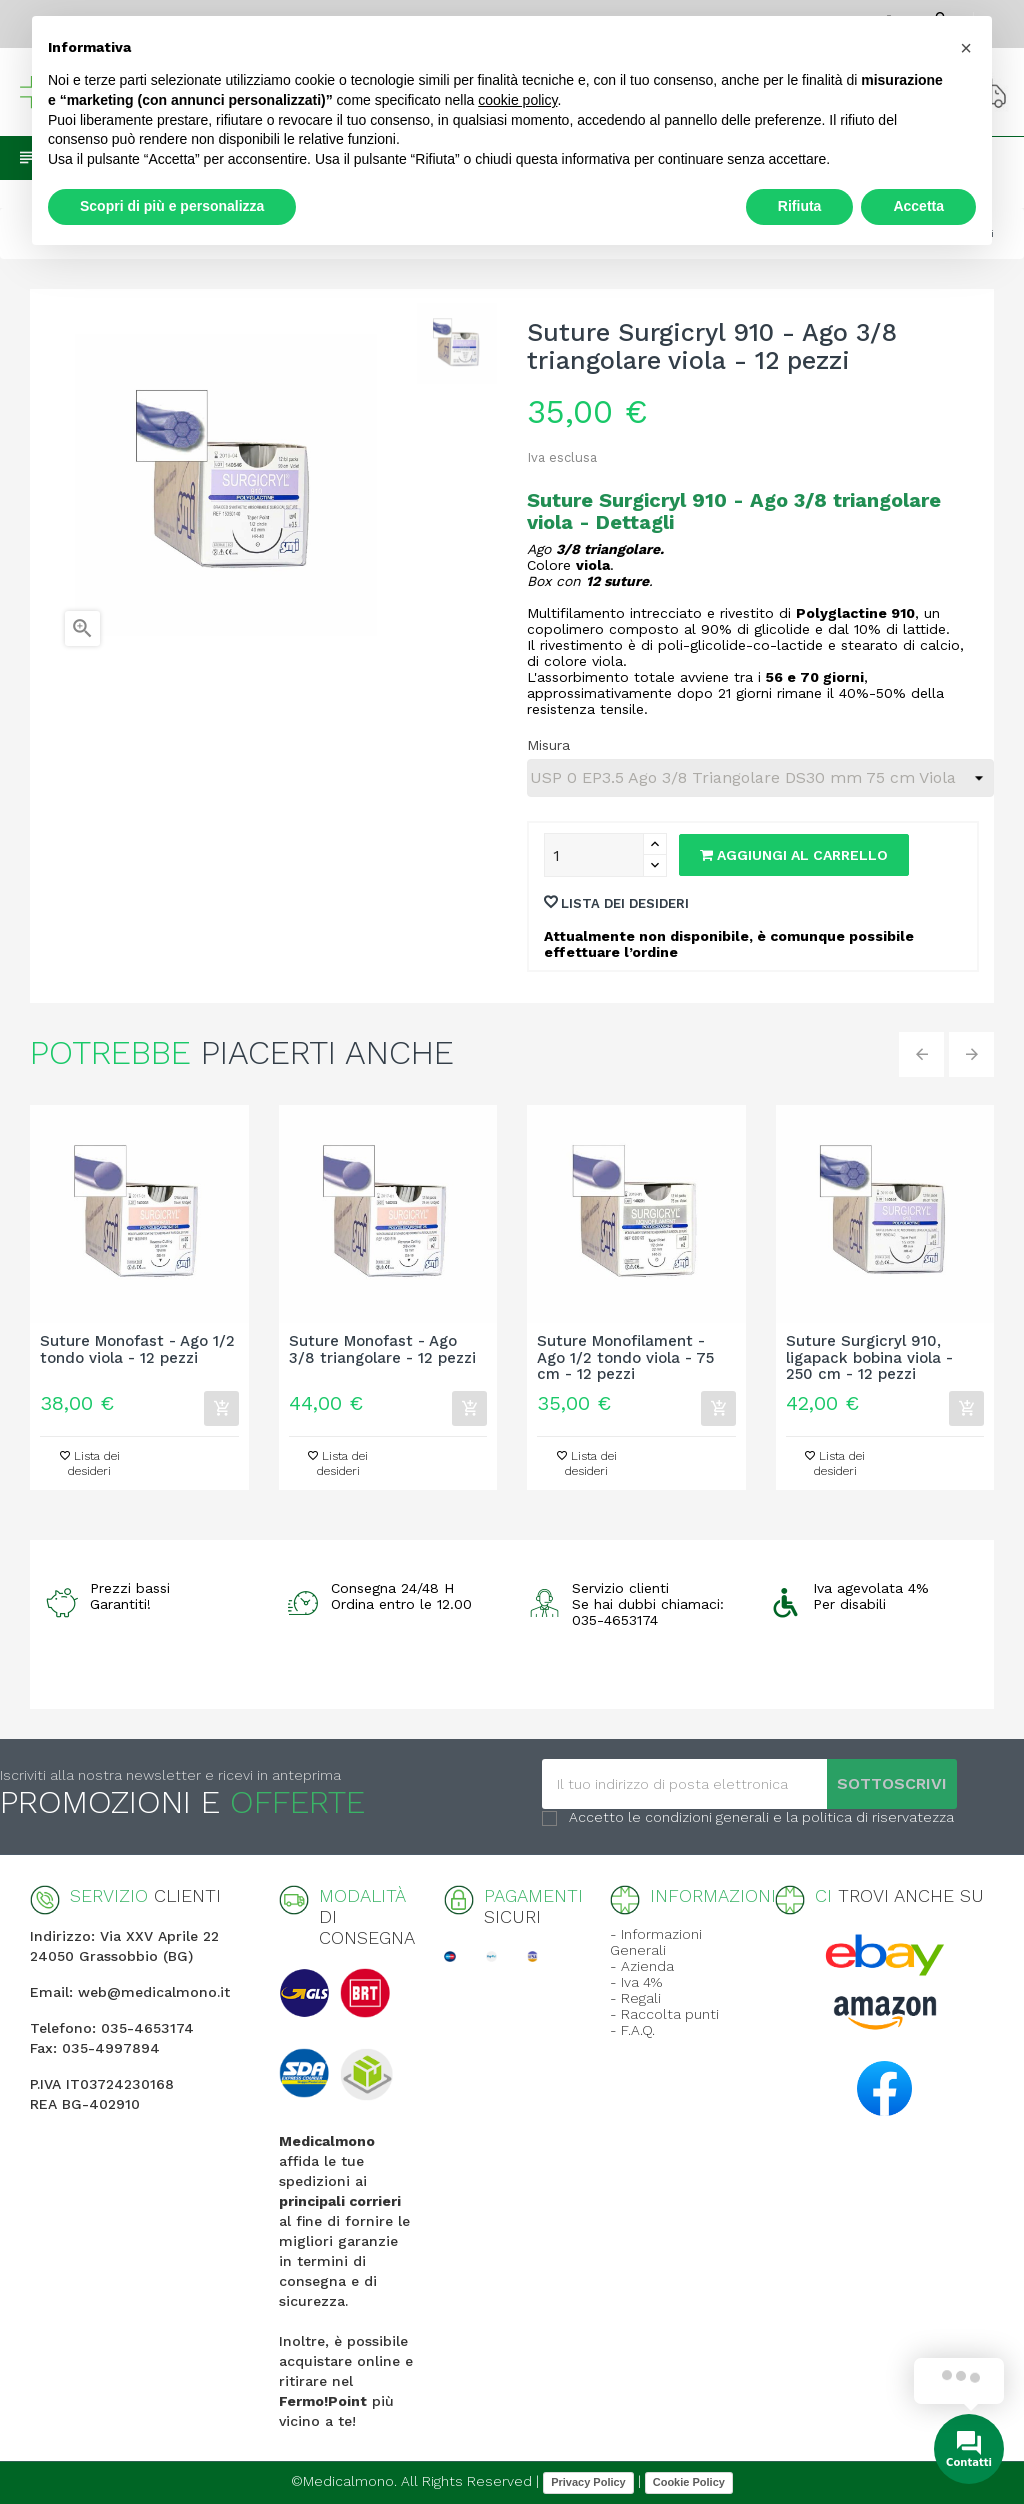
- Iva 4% (636, 1982)
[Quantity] (594, 855)
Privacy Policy (588, 2482)
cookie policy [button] (517, 100)
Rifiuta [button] (800, 206)
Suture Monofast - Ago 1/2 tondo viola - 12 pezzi (137, 1350)
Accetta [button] (918, 206)
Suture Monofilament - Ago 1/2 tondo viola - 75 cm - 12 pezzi (625, 1358)
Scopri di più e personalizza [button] (172, 206)
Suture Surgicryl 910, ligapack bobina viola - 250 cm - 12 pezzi (869, 1358)
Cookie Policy (689, 2482)
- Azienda (642, 1966)
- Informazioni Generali (656, 1942)
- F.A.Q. (632, 2030)
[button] (966, 48)
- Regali (635, 1998)
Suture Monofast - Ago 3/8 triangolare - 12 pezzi (382, 1350)
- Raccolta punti (664, 2014)
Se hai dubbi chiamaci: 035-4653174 (648, 1612)
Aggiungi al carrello (794, 855)
